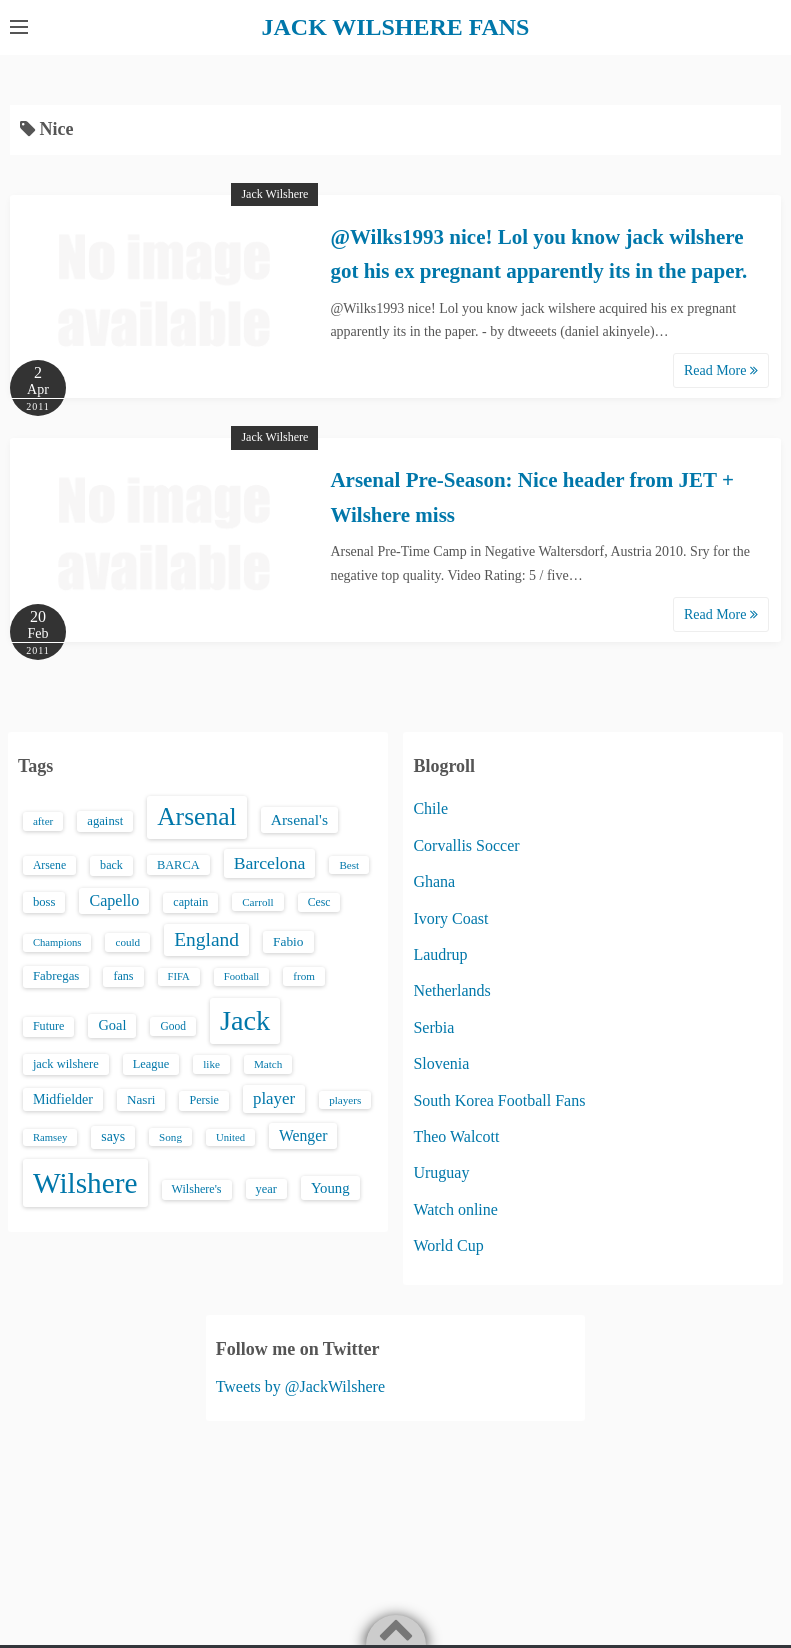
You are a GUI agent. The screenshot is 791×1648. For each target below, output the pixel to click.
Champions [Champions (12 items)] (57, 941)
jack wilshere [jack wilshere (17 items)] (66, 1063)
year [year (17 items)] (266, 1188)
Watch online (455, 1208)
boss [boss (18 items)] (44, 901)
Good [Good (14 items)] (173, 1025)
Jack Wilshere (274, 193)
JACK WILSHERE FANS (395, 27)
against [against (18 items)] (105, 821)
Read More (721, 369)
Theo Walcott (456, 1135)
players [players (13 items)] (345, 1099)
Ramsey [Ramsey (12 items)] (50, 1136)
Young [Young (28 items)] (330, 1187)
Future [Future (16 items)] (49, 1025)
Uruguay (441, 1171)
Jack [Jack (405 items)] (245, 1019)
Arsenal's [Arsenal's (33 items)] (299, 819)
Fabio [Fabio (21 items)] (288, 940)
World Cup (448, 1244)
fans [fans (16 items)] (123, 976)
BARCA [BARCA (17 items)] (178, 864)
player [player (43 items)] (274, 1097)
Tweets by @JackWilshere (300, 1385)
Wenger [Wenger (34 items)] (303, 1134)
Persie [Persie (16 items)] (203, 1099)
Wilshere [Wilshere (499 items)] (85, 1182)
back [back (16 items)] (111, 864)
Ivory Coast (450, 917)
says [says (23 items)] (113, 1135)
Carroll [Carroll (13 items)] (258, 901)
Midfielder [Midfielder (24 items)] (63, 1098)
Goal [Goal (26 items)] (112, 1024)
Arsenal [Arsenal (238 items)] (197, 816)
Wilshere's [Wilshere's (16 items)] (197, 1188)
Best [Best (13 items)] (349, 864)
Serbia (433, 1026)
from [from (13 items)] (304, 976)
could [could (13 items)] (127, 941)
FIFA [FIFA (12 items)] (179, 976)
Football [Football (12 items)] (242, 976)
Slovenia (441, 1062)
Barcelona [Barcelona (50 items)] (270, 862)
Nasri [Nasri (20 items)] (141, 1098)
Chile (430, 808)
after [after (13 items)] (43, 821)
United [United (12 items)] (230, 1136)
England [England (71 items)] (206, 938)
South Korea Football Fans (499, 1099)
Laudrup (440, 953)
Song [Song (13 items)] (170, 1136)
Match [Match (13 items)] (268, 1063)
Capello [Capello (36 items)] (114, 899)
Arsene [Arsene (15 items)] (49, 864)
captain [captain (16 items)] (190, 901)
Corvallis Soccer (466, 844)
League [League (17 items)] (151, 1063)
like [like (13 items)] (211, 1063)
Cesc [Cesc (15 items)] (319, 901)
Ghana (434, 880)
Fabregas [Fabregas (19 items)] (56, 976)
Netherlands (451, 989)
